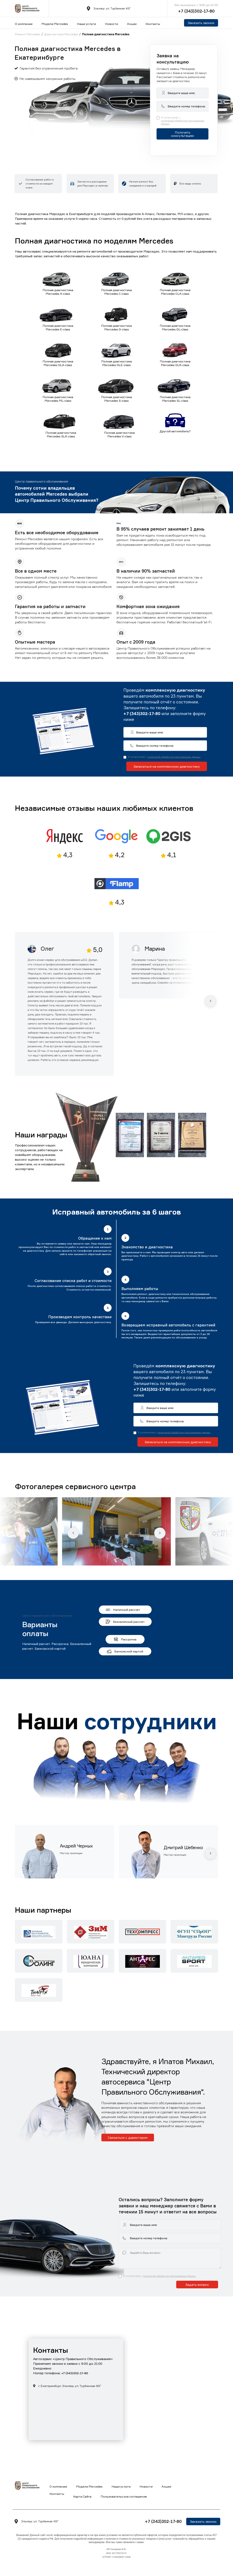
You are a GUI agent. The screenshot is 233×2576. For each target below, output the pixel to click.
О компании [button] (23, 24)
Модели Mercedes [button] (55, 24)
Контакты (153, 24)
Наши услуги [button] (86, 24)
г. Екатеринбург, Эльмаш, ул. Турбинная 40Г (67, 2385)
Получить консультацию (182, 134)
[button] (210, 1001)
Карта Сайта (82, 2496)
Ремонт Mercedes (27, 34)
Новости (111, 24)
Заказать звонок (201, 23)
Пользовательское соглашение (124, 2496)
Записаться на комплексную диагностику (166, 766)
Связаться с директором (128, 2138)
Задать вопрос (197, 2285)
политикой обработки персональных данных (182, 122)
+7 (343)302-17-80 (196, 11)
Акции (131, 24)
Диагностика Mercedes (61, 34)
